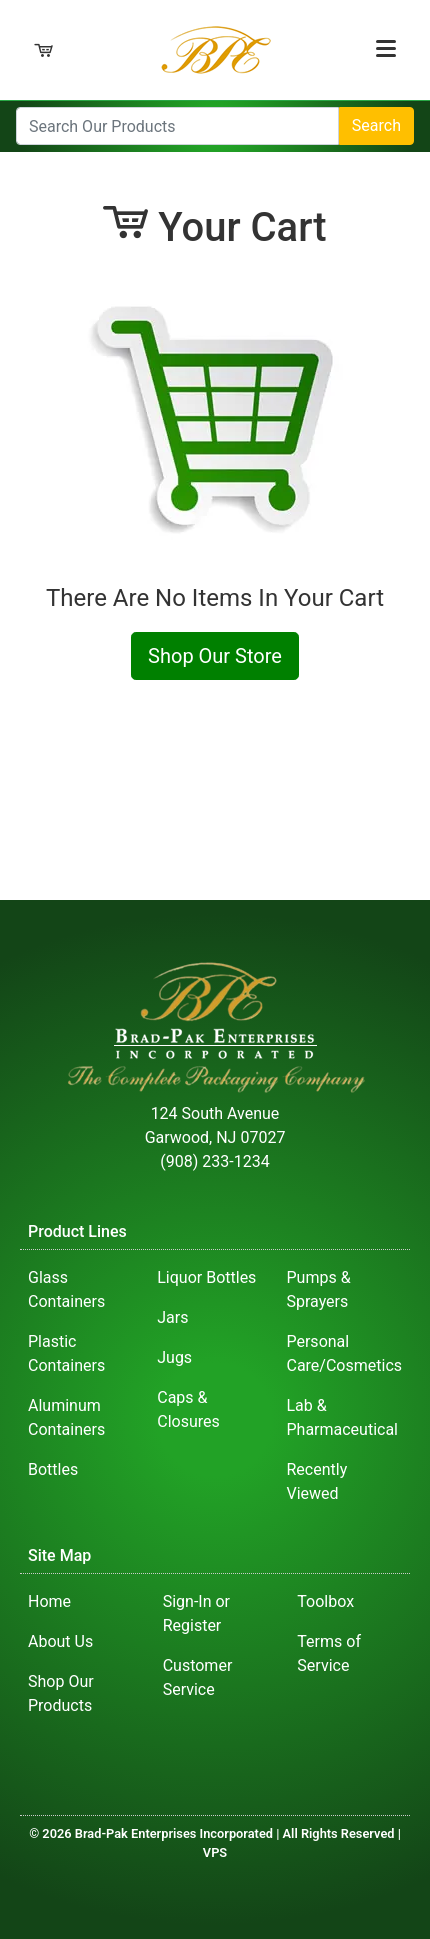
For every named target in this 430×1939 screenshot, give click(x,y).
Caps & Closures (188, 1409)
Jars (172, 1317)
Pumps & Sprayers (318, 1289)
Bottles (53, 1469)
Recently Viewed (316, 1481)
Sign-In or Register (196, 1613)
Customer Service (198, 1677)
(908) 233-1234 (214, 1161)
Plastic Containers (66, 1353)
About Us (60, 1641)
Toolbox (325, 1601)
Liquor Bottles (206, 1277)
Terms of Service (329, 1653)
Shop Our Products (61, 1693)
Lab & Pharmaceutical (342, 1417)
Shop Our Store (215, 656)
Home (49, 1601)
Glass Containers (66, 1289)
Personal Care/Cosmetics (344, 1353)
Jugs (174, 1357)
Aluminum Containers (66, 1417)
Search (376, 125)
